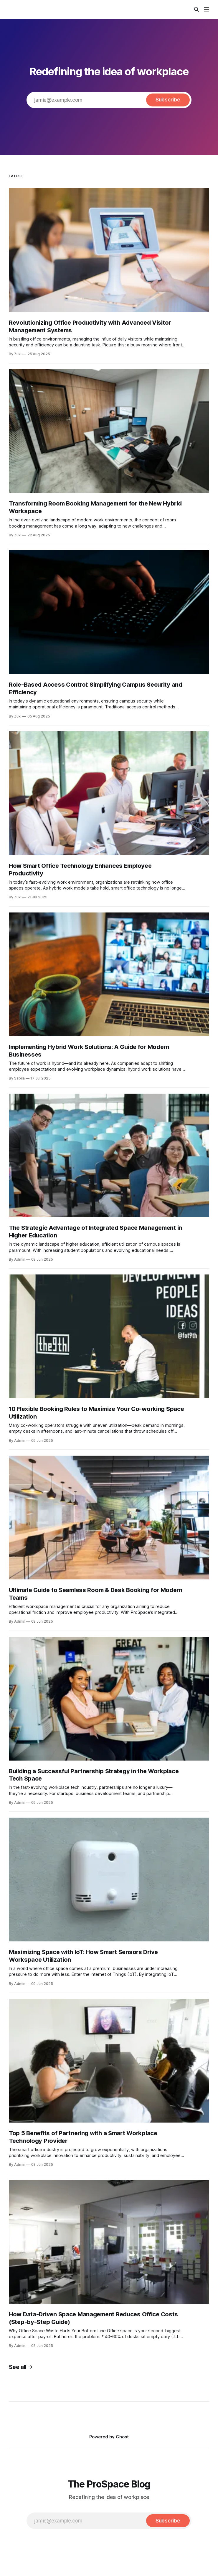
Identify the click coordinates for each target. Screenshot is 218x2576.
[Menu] (206, 9)
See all (21, 2367)
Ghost (122, 2437)
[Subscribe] (168, 100)
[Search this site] (196, 9)
